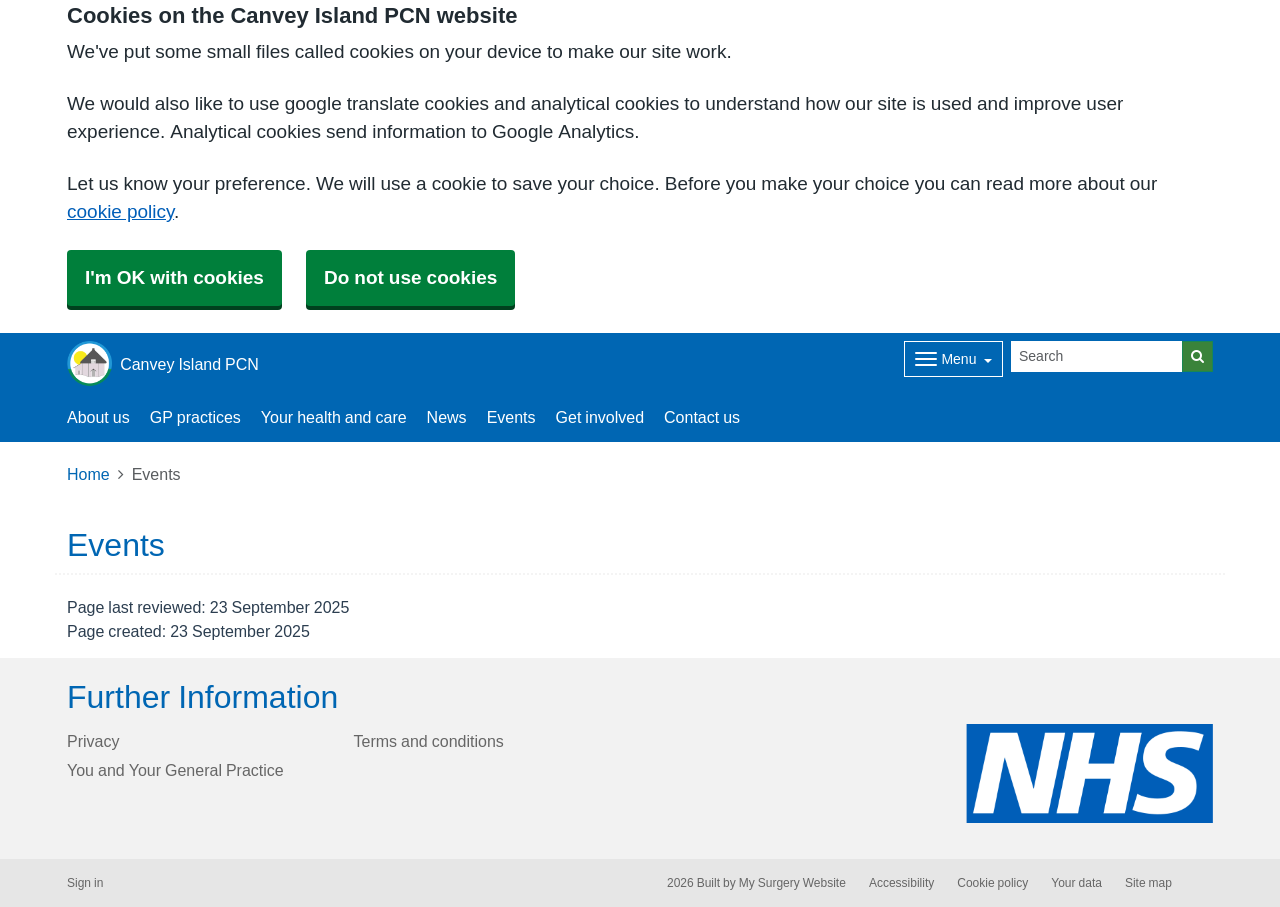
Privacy (93, 741)
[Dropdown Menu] (953, 359)
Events (511, 417)
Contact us (702, 417)
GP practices (195, 417)
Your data (1076, 883)
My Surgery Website (792, 883)
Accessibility (901, 883)
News (447, 417)
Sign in (85, 883)
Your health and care (334, 417)
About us (98, 417)
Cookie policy (992, 883)
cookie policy (120, 211)
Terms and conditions (429, 741)
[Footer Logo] (1089, 773)
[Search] (1097, 356)
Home (88, 474)
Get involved (600, 417)
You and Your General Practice (175, 770)
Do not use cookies (410, 277)
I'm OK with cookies (174, 277)
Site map (1148, 883)
